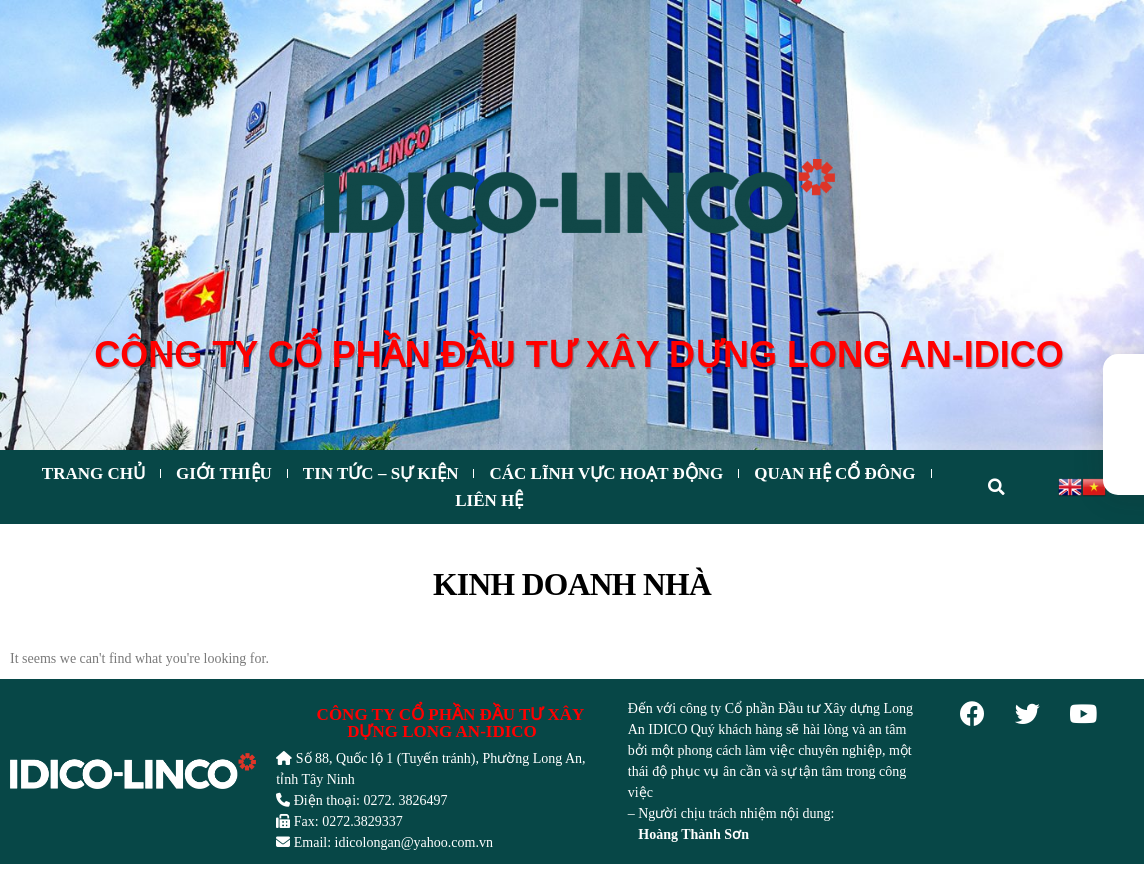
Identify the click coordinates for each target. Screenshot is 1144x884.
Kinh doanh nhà (572, 584)
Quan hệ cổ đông (834, 473)
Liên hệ (489, 500)
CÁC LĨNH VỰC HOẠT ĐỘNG (606, 473)
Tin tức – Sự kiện (381, 473)
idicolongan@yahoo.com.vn (414, 842)
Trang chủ (93, 473)
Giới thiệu (224, 473)
